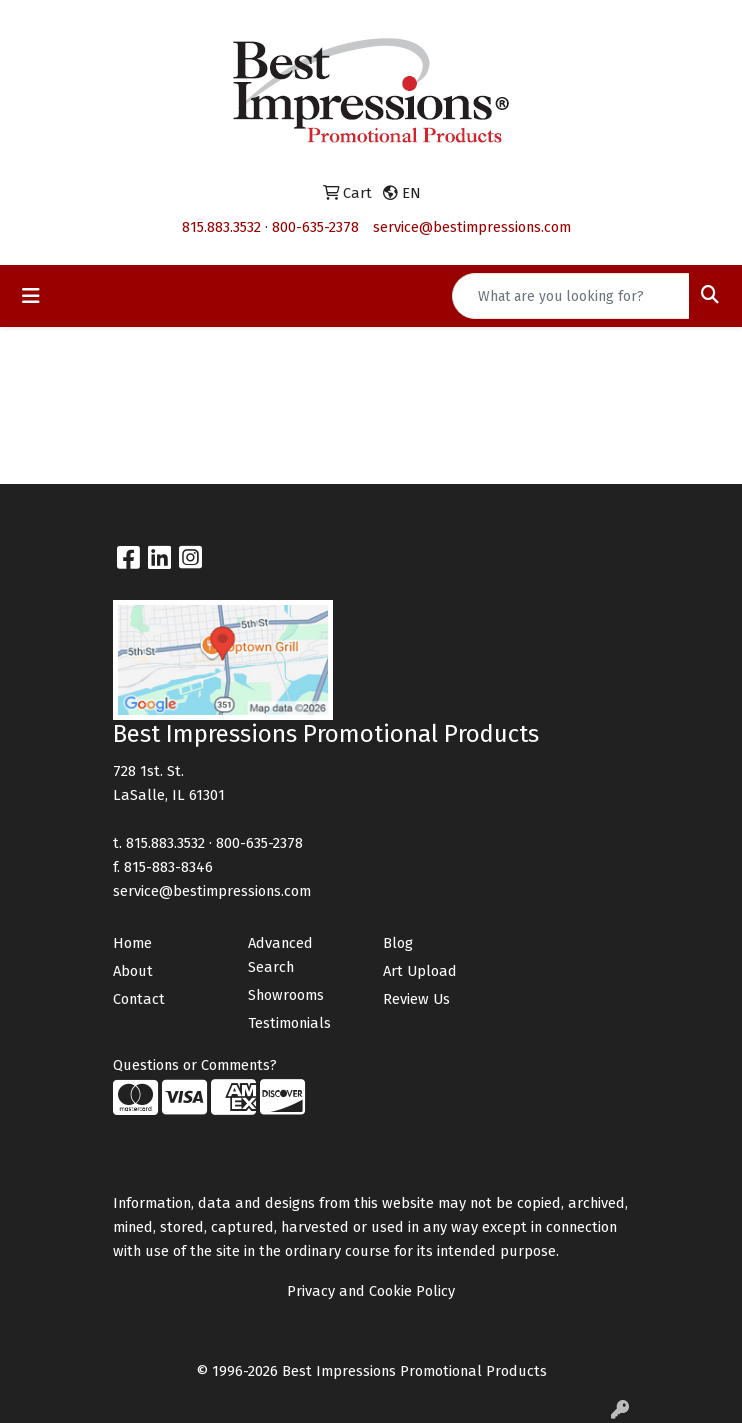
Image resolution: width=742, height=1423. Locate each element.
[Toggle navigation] (31, 296)
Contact (139, 999)
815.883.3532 (221, 227)
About (133, 971)
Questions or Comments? (195, 1065)
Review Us (416, 999)
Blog (398, 943)
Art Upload (420, 971)
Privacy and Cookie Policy (371, 1291)
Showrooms (286, 995)
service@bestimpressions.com (472, 227)
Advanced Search (280, 955)
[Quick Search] (571, 296)
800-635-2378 (315, 227)
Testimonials (289, 1023)
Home (132, 943)
